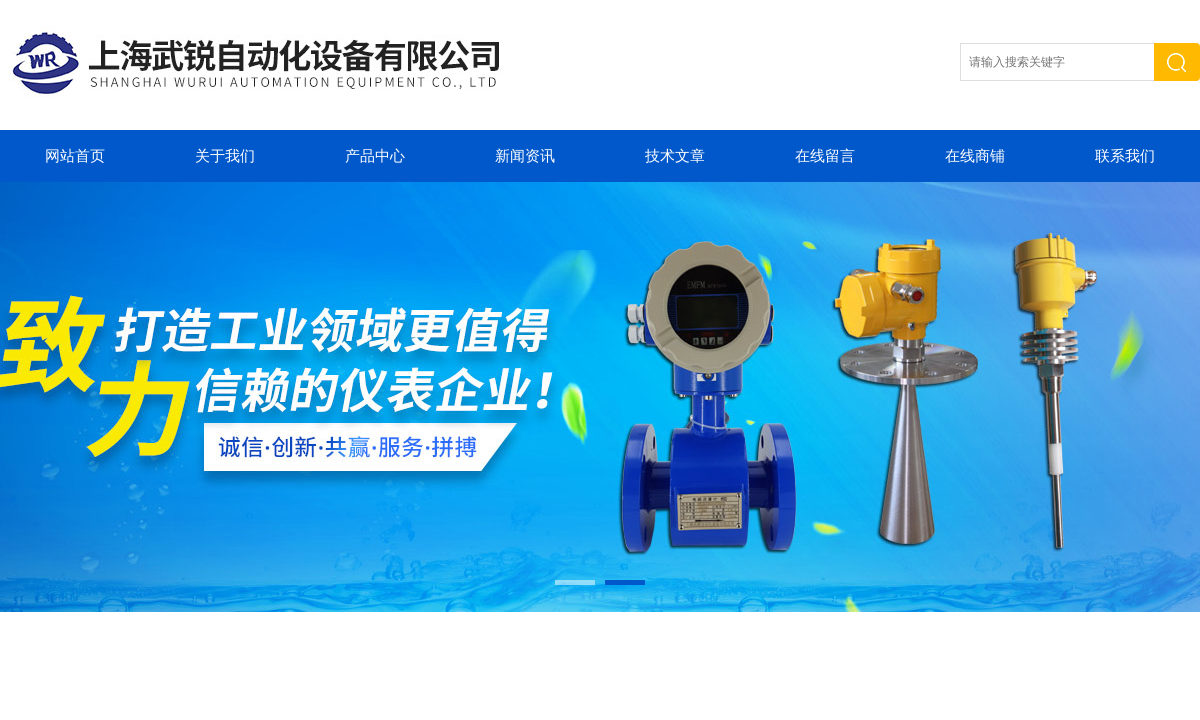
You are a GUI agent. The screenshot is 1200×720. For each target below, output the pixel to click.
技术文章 (675, 156)
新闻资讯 (525, 156)
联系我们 (1125, 156)
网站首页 (75, 156)
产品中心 (375, 156)
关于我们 (225, 156)
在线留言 (825, 156)
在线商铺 (975, 156)
